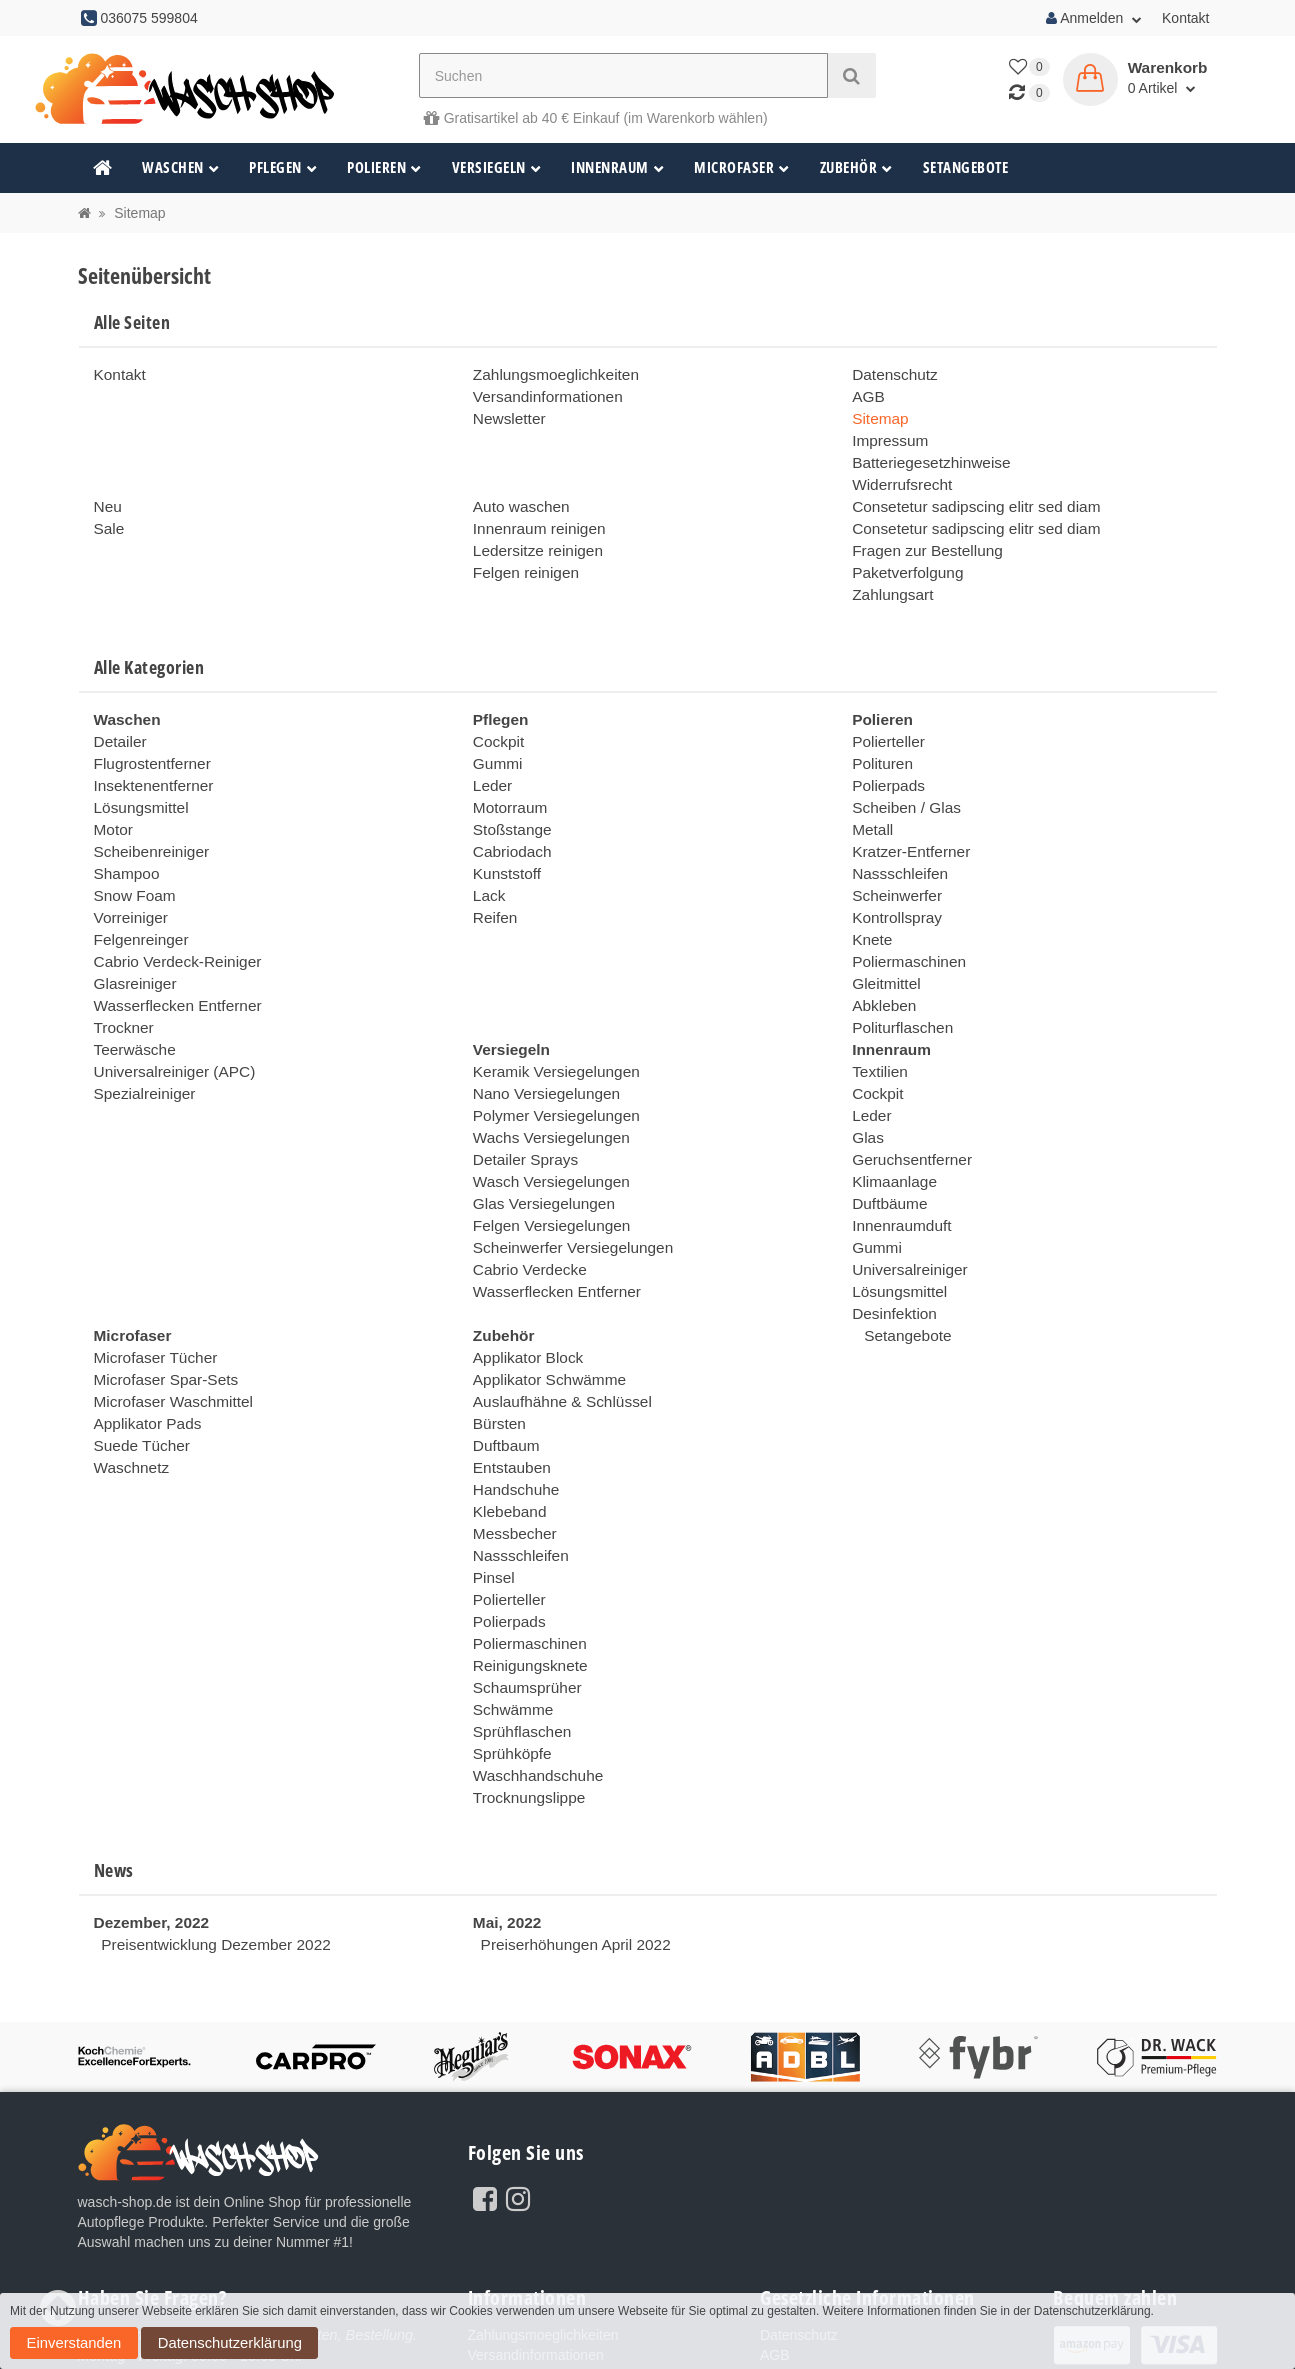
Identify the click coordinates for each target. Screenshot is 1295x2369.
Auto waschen (517, 494)
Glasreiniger (131, 937)
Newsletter (506, 414)
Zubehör (856, 167)
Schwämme (509, 1597)
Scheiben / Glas (901, 777)
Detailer (118, 717)
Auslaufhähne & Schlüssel (554, 1317)
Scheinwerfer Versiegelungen (564, 1177)
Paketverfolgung (902, 554)
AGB (867, 394)
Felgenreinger (137, 897)
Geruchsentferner (906, 1097)
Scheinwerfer (893, 857)
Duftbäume (886, 1137)
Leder (491, 757)
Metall (870, 797)
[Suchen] (624, 75)
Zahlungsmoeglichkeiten (548, 374)
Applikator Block (523, 1277)
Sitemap (877, 414)
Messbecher (511, 1437)
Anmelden (1094, 18)
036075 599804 (217, 2260)
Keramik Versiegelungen (549, 1017)
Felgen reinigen (521, 554)
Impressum (886, 434)
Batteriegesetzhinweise (924, 454)
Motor (112, 797)
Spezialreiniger (140, 1037)
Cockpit (496, 717)
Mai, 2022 (504, 1800)
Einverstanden (1201, 2326)
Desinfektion (890, 1237)
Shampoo (124, 837)
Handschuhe (512, 1397)
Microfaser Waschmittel (166, 1317)
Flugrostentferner (147, 737)
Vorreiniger (128, 877)
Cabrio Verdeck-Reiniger (170, 917)
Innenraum (617, 167)
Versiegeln (497, 167)
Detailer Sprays (521, 1097)
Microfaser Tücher (150, 1277)
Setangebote (966, 167)
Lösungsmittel (137, 777)
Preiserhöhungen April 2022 (567, 1820)
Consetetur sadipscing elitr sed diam (965, 494)
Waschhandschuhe (532, 1657)
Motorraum (507, 777)
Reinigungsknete (525, 1557)
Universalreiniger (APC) (167, 1017)
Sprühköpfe (509, 1637)
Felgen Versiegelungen (544, 1157)
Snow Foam (131, 857)
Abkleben (881, 957)
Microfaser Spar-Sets (159, 1297)
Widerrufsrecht (897, 474)
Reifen (493, 877)
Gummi (495, 737)
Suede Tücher (138, 1357)
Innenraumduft (897, 1157)
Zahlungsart (889, 574)
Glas (866, 1077)
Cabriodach (509, 817)
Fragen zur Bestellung (920, 534)
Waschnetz (128, 1377)
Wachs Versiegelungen (544, 1077)
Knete (870, 897)
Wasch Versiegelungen (544, 1117)
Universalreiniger (904, 1197)
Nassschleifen (895, 837)
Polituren (879, 737)
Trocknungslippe (524, 1677)
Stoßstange (509, 797)
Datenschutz (891, 374)
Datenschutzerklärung (74, 2348)
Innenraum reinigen (533, 514)
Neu (107, 494)
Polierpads (885, 757)
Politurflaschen (898, 977)
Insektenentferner (148, 757)
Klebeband (506, 1417)
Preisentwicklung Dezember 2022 (205, 1820)
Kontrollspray (893, 877)
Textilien (877, 1017)
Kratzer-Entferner (905, 817)
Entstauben (508, 1377)
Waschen (180, 167)
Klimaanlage (890, 1117)
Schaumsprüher (522, 1577)
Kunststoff (504, 837)
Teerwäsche (131, 997)
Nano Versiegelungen (540, 1037)
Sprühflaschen (518, 1617)
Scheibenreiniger (146, 817)
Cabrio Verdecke (525, 1197)
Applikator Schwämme (542, 1297)
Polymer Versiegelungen (549, 1057)
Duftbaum (503, 1357)
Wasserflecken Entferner (170, 957)
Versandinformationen (541, 394)
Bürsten (497, 1337)
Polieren (384, 167)
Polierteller (885, 717)
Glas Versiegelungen (537, 1137)
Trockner (121, 977)
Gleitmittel (883, 937)
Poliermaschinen (904, 917)
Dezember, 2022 (146, 1800)
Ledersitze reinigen (532, 534)
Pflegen (283, 167)
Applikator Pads (143, 1337)
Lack (488, 857)
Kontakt (1185, 18)
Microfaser (742, 167)
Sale (108, 514)
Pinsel (492, 1477)
